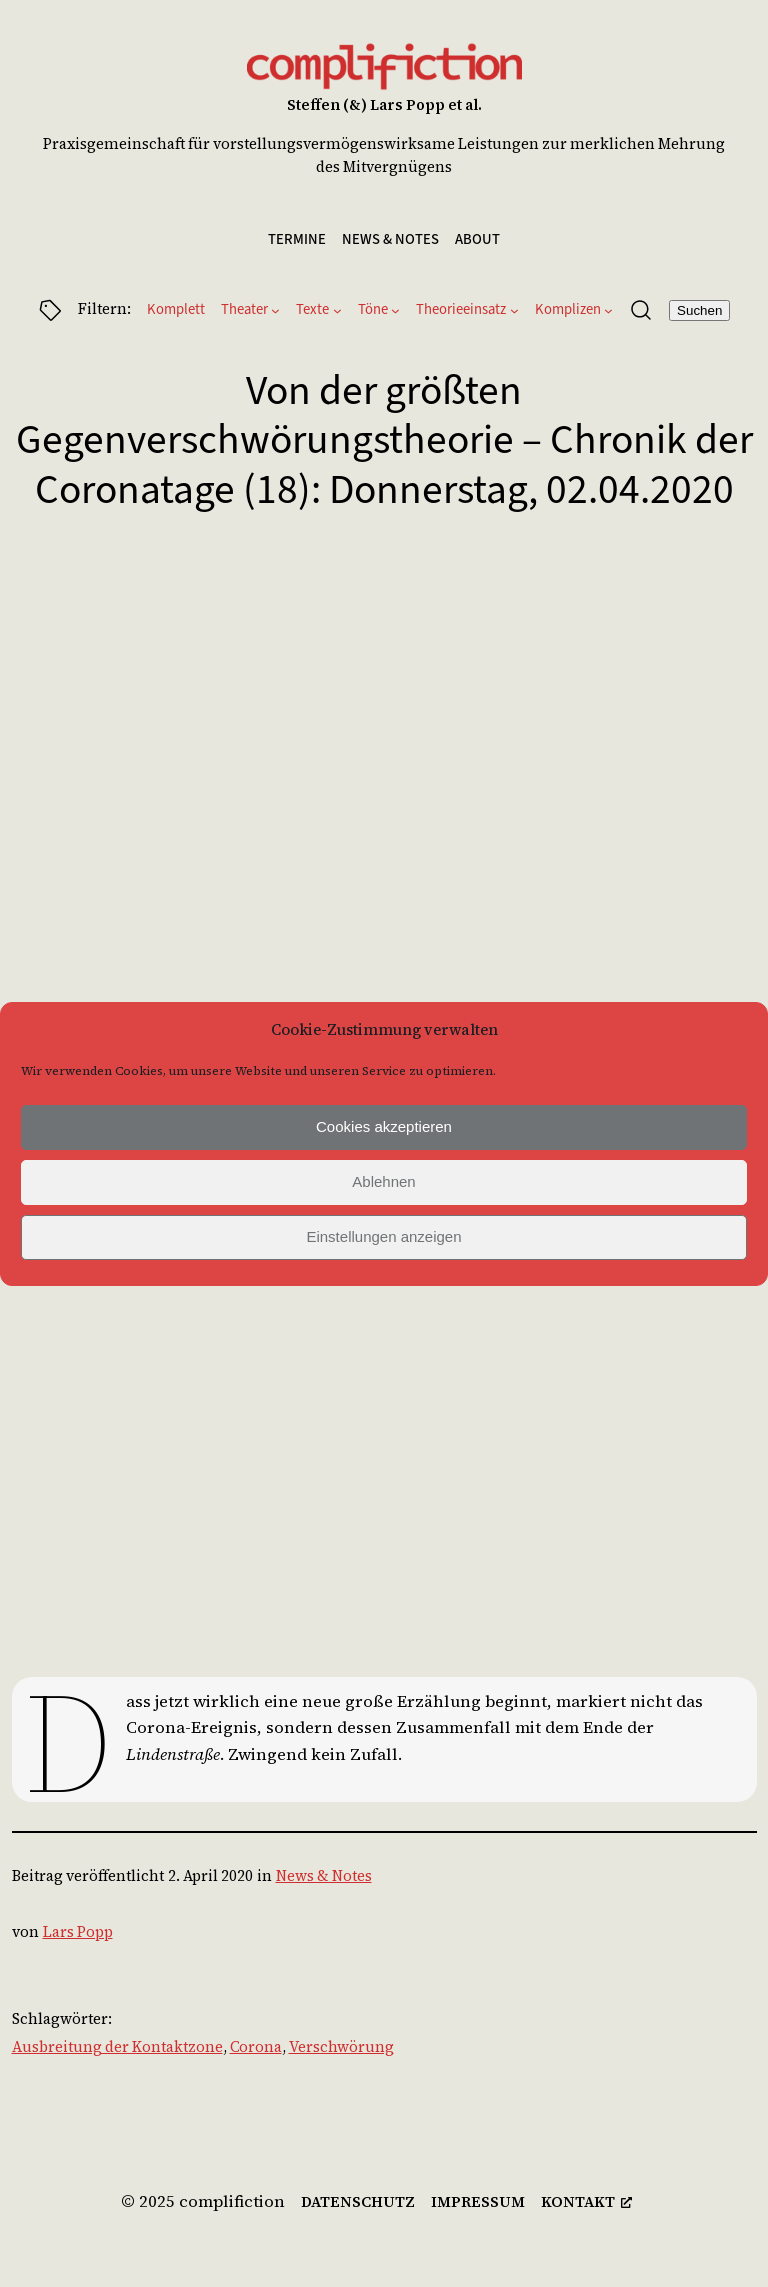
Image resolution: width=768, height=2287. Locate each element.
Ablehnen (383, 1181)
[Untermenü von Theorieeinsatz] (514, 310)
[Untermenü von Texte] (337, 310)
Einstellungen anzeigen (383, 1236)
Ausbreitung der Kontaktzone (117, 2047)
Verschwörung (341, 2047)
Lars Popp (78, 1932)
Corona (256, 2047)
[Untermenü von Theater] (275, 310)
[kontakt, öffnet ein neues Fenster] (586, 2203)
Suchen (699, 310)
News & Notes (324, 1876)
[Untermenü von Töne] (395, 310)
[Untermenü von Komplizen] (608, 310)
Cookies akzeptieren (384, 1126)
